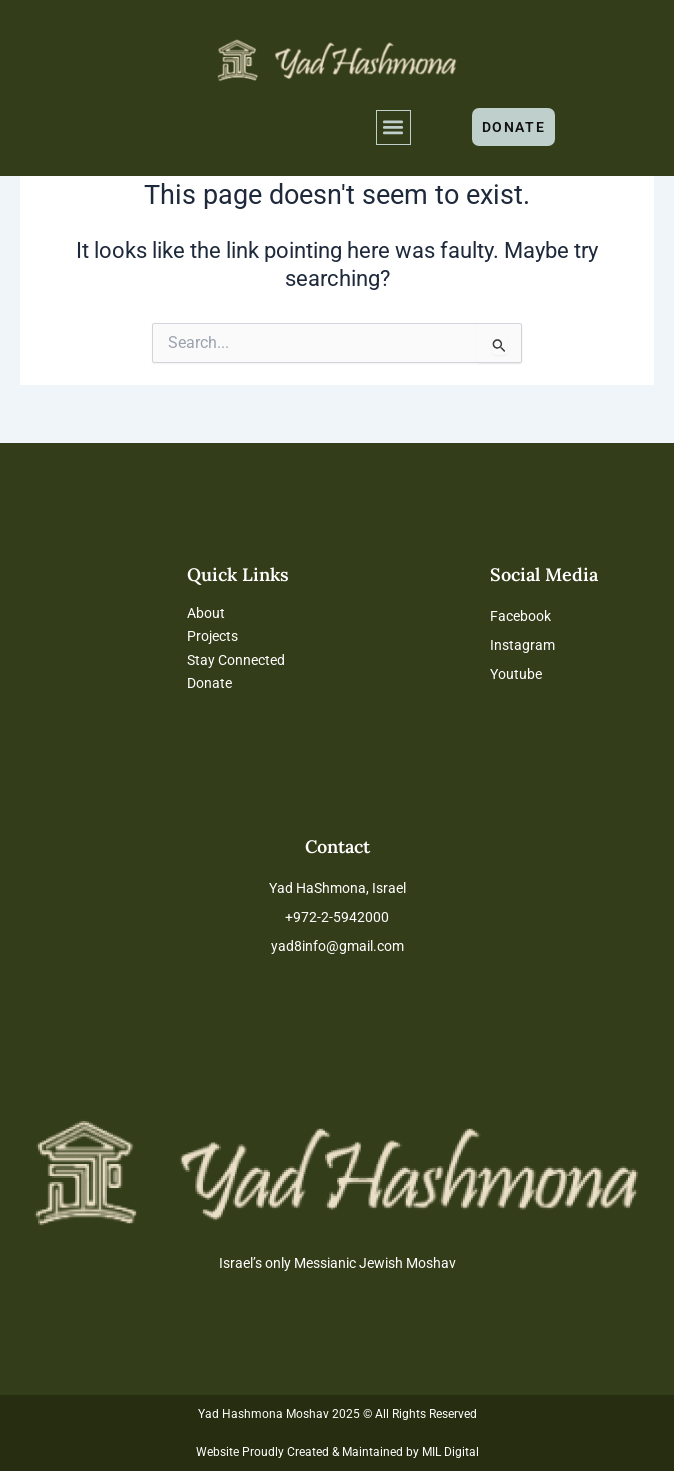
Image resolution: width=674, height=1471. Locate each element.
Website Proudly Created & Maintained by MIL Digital (337, 1452)
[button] (393, 127)
